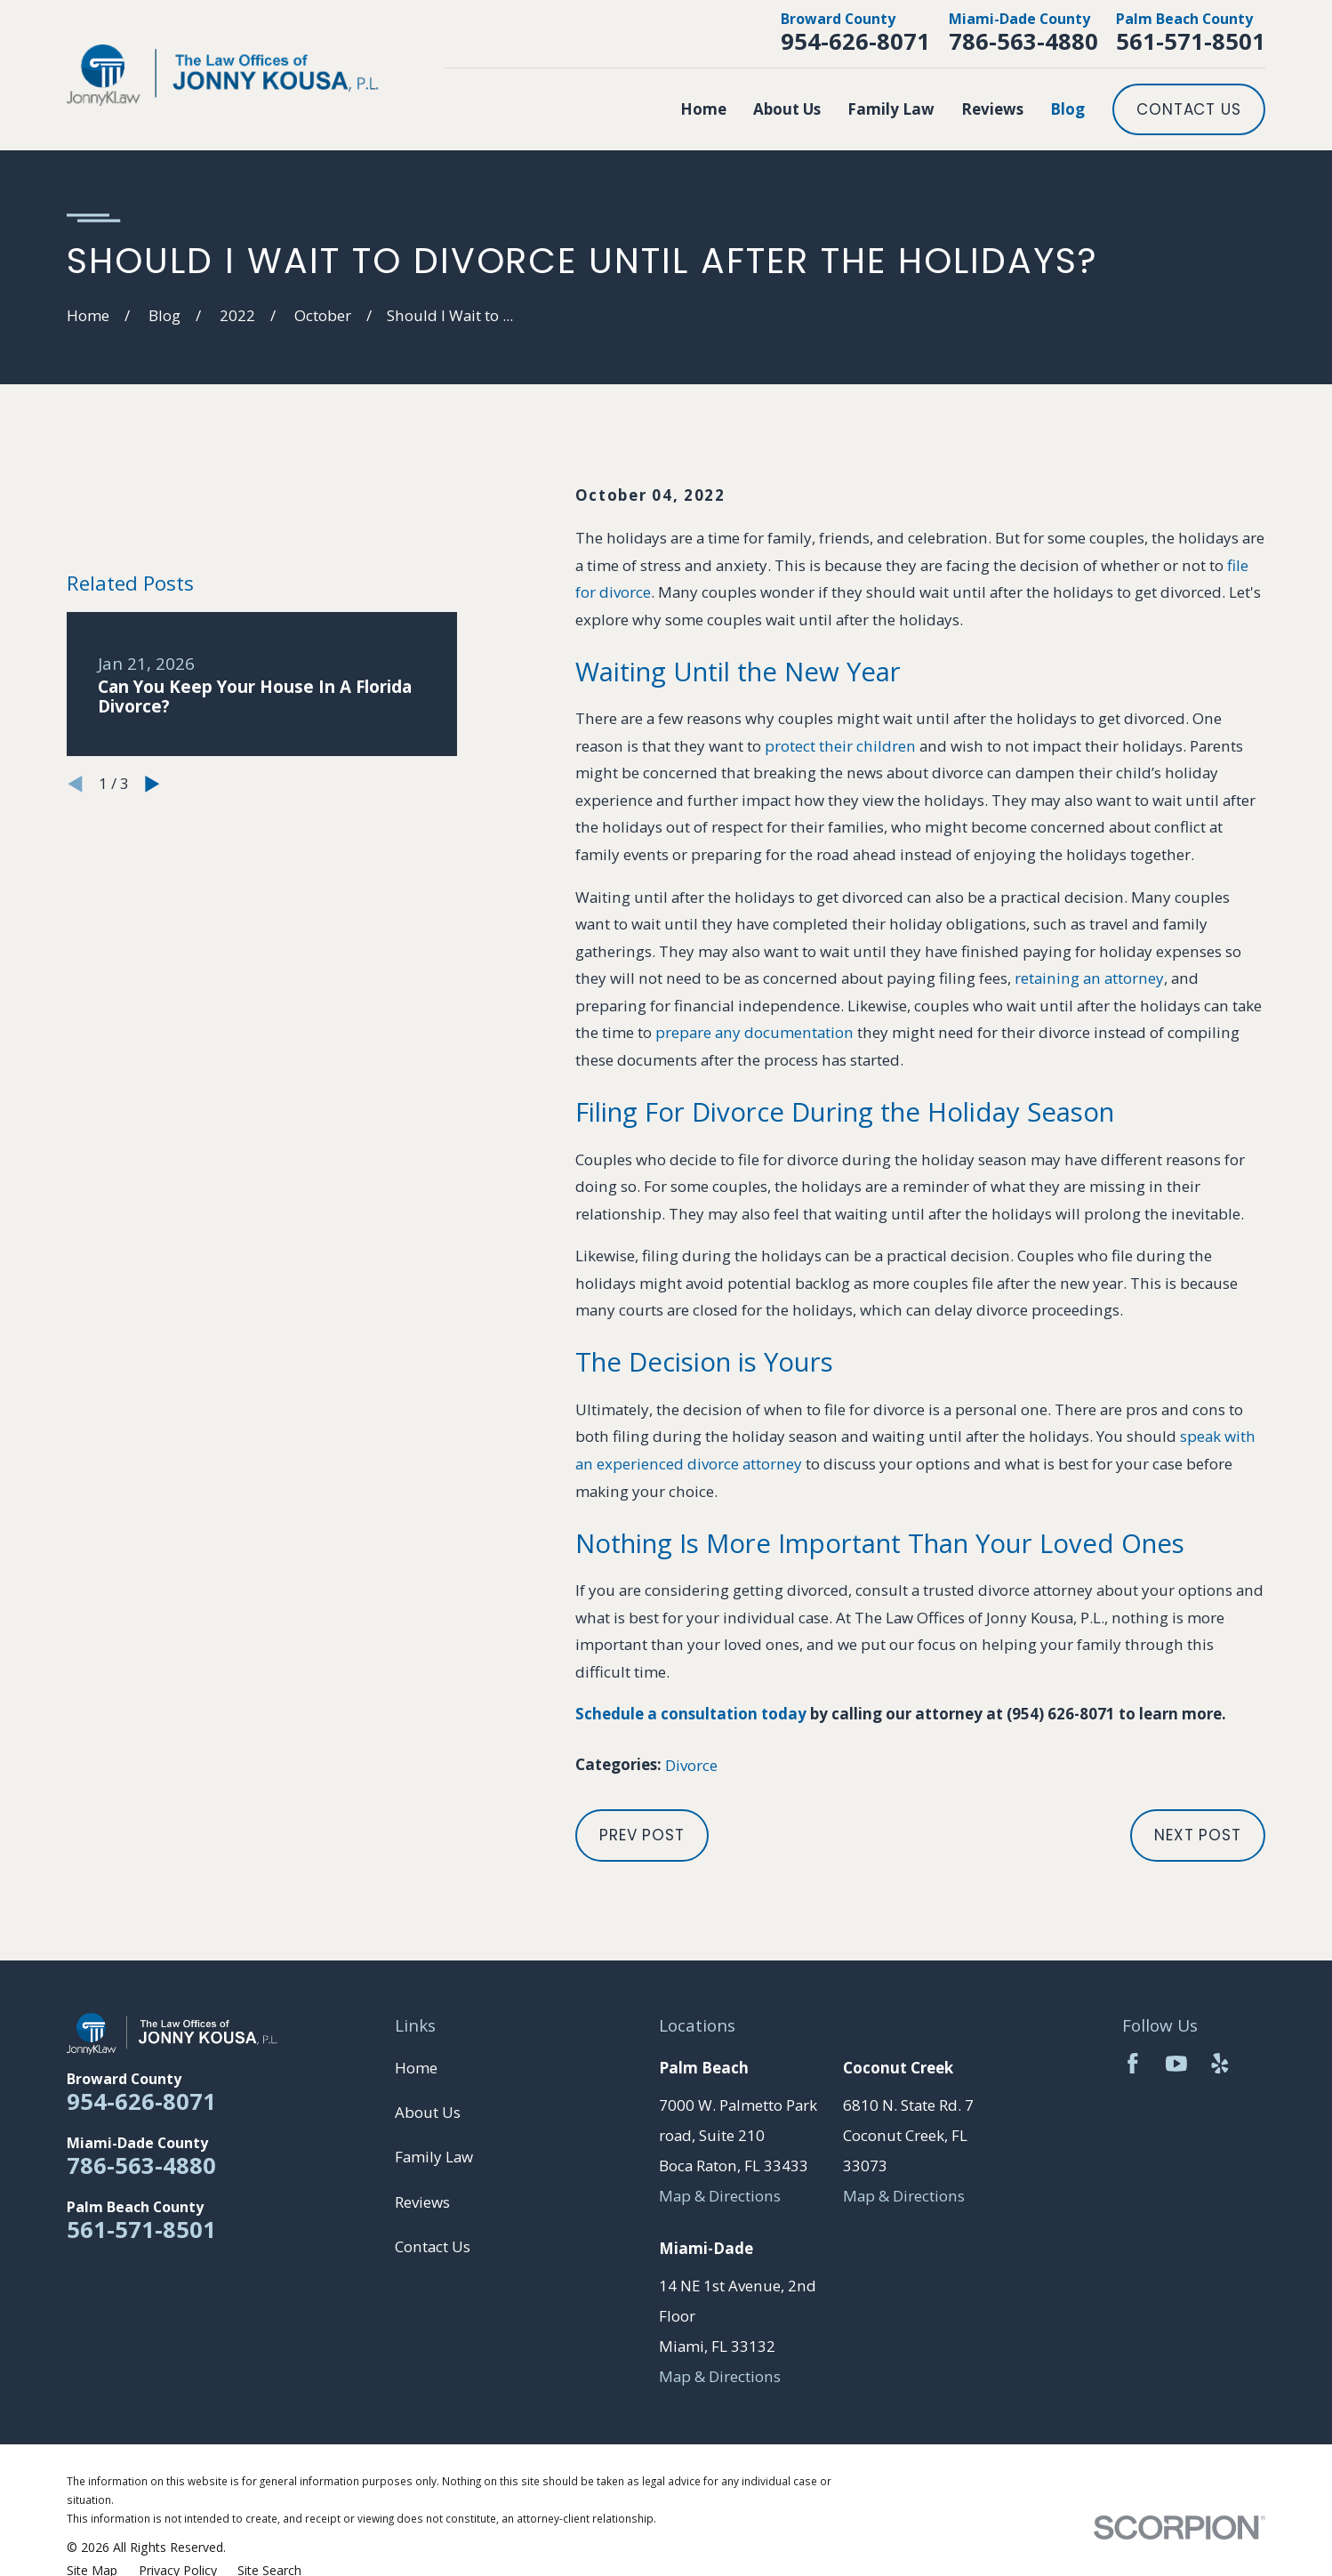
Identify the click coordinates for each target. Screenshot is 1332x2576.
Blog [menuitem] (1067, 109)
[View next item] (152, 784)
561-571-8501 (1190, 41)
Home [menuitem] (703, 109)
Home (416, 2067)
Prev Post (642, 1835)
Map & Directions (720, 2196)
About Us (428, 2112)
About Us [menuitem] (787, 109)
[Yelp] (1220, 2063)
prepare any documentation (754, 1032)
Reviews (422, 2202)
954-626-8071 (855, 41)
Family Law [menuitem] (891, 109)
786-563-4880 (1023, 41)
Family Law (434, 2156)
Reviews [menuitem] (992, 109)
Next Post (1197, 1835)
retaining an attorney (1089, 978)
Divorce (691, 1765)
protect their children (840, 746)
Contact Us (1188, 109)
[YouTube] (1176, 2063)
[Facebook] (1132, 2063)
